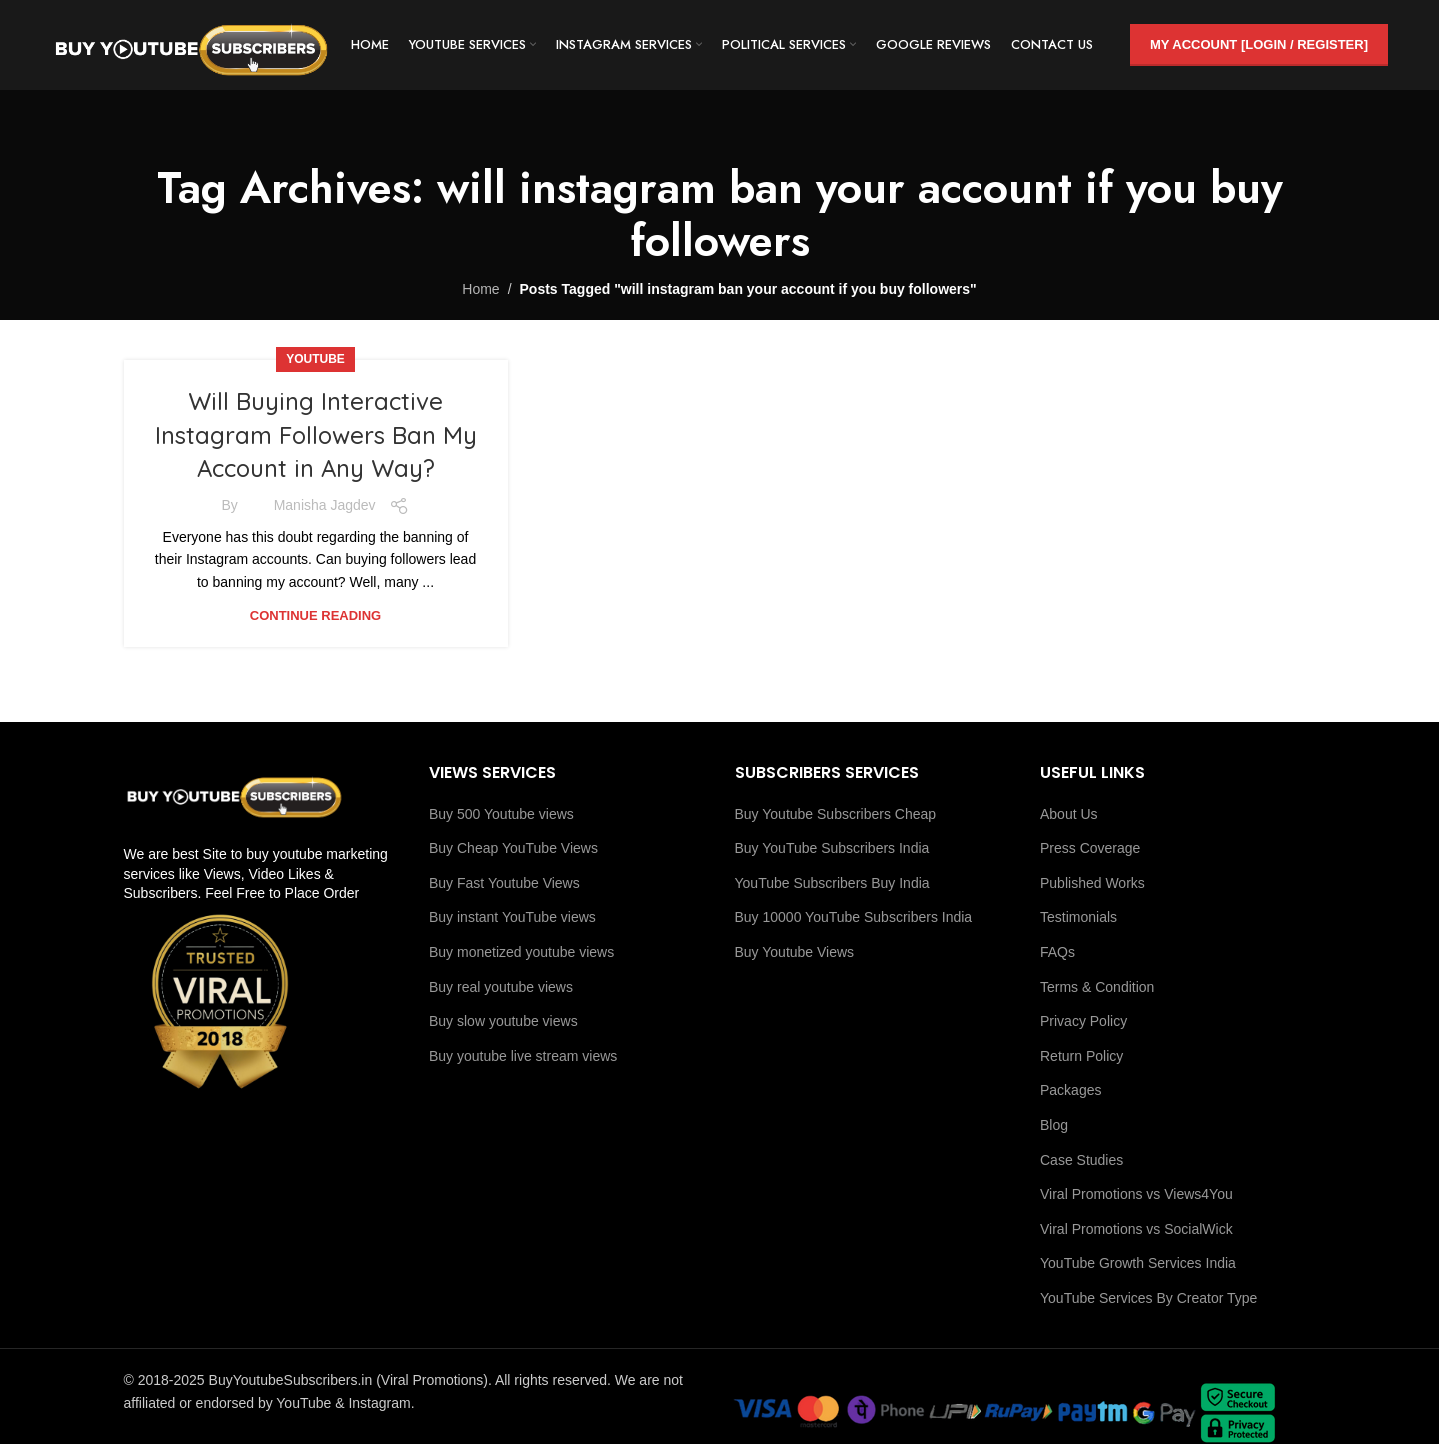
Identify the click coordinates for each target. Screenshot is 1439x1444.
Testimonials (1078, 917)
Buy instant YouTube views (512, 917)
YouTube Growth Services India (1138, 1263)
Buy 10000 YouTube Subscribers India (854, 917)
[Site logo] (191, 44)
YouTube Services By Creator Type (1148, 1298)
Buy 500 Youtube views (501, 814)
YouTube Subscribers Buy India (832, 883)
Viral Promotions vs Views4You (1136, 1194)
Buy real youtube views (501, 987)
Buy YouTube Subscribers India (832, 848)
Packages (1070, 1090)
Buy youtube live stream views (523, 1056)
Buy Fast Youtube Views (504, 883)
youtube (315, 359)
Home (480, 289)
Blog (1054, 1125)
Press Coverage (1090, 848)
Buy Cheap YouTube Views (513, 848)
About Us (1069, 814)
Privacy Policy (1083, 1021)
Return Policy (1081, 1056)
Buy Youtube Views (795, 952)
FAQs (1057, 952)
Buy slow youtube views (503, 1021)
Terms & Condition (1097, 987)
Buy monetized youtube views (521, 952)
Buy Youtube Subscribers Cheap (836, 814)
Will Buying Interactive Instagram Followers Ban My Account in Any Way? (316, 434)
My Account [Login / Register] (1259, 44)
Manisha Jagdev (325, 505)
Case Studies (1081, 1160)
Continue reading (315, 615)
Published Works (1092, 883)
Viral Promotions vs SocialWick (1136, 1229)
